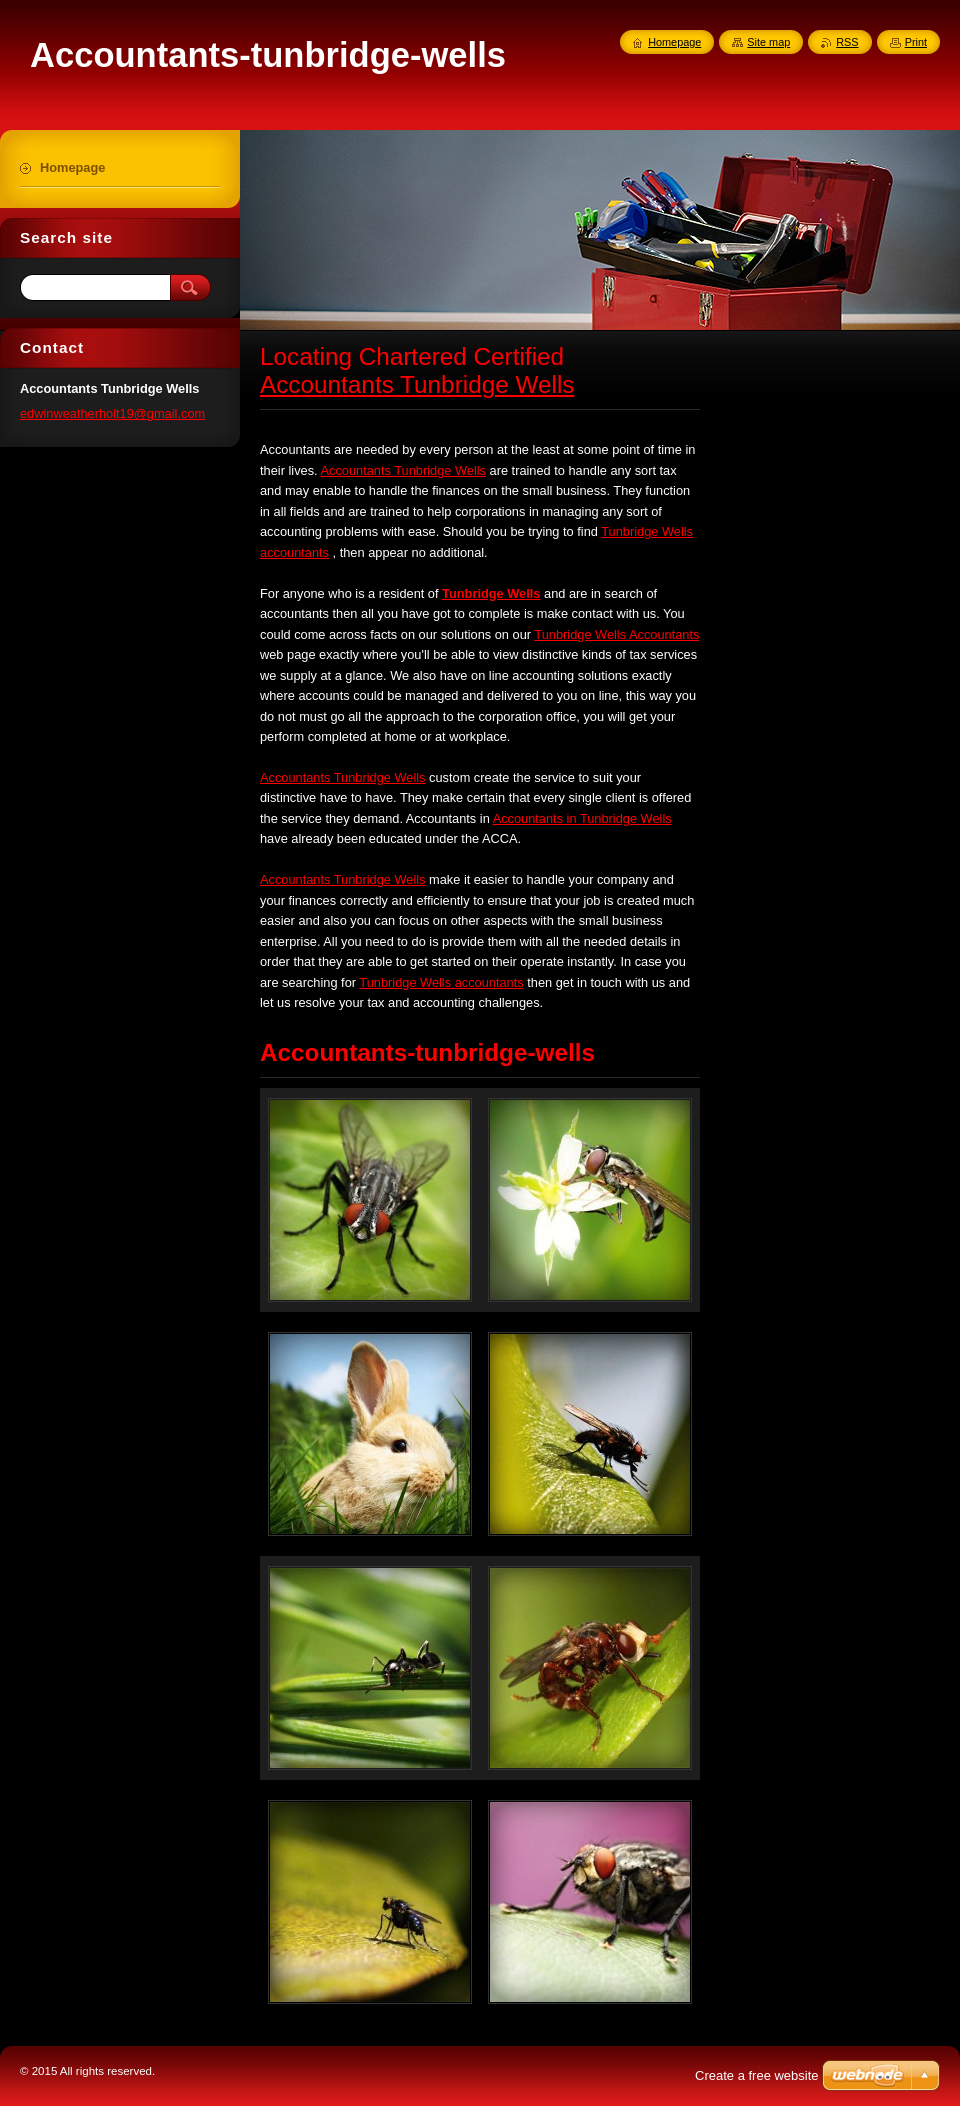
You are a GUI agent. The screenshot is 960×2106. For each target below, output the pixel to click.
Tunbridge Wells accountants (441, 982)
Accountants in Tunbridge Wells (582, 818)
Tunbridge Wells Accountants (616, 634)
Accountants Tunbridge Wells (417, 384)
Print (916, 42)
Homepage (674, 42)
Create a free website (757, 2075)
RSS (847, 42)
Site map (768, 42)
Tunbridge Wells (491, 593)
